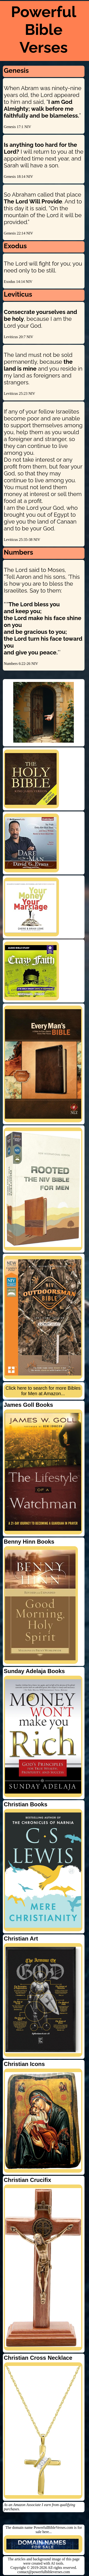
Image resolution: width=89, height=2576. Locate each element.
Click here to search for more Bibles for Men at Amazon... (43, 1390)
